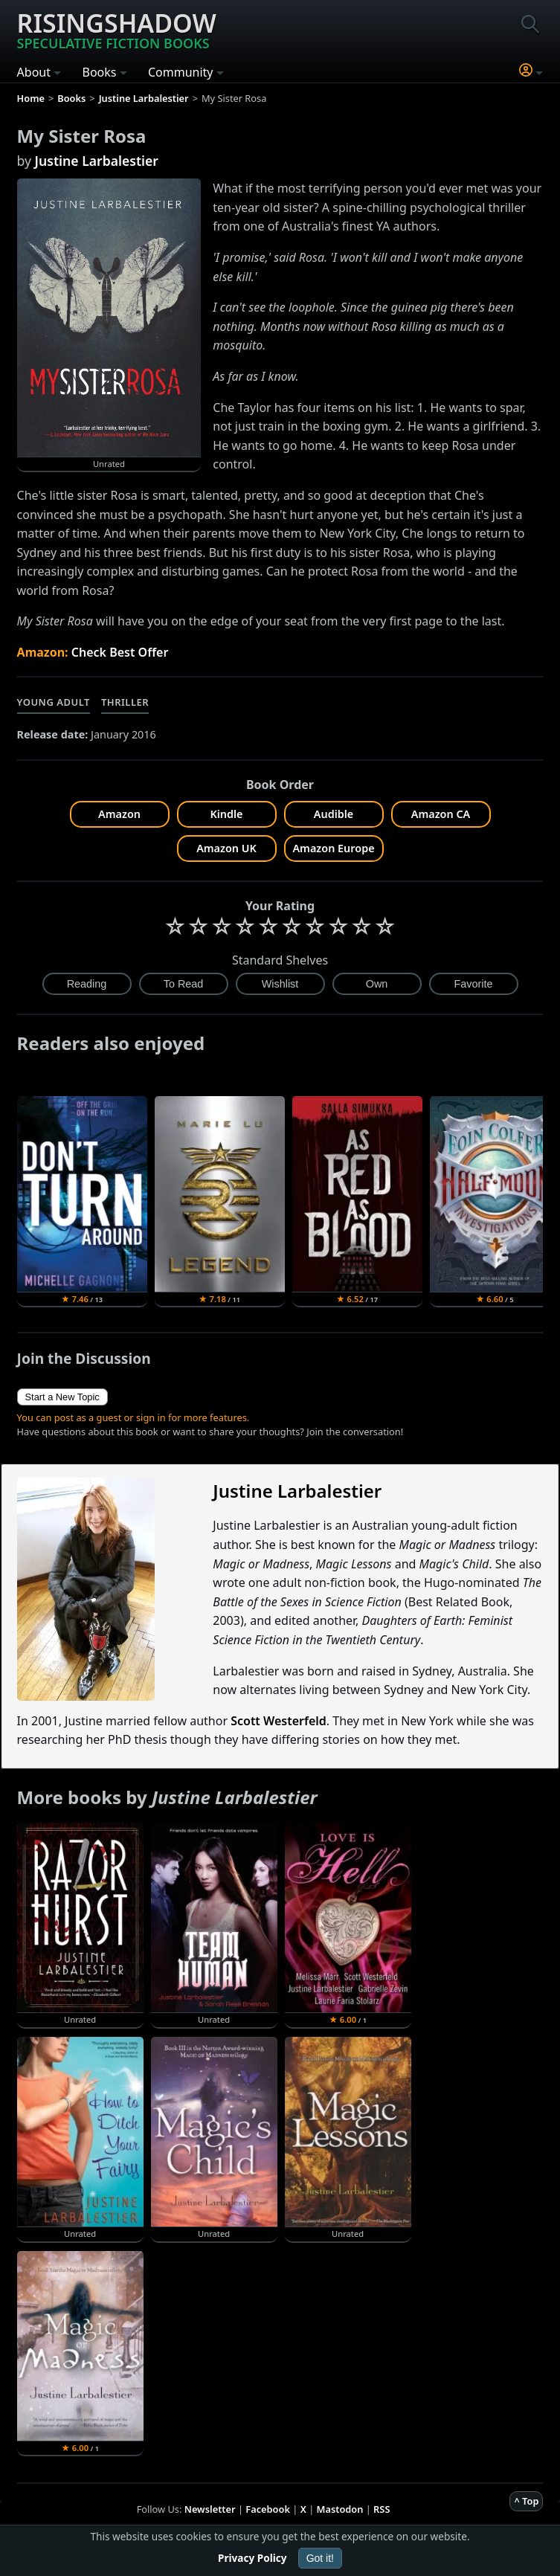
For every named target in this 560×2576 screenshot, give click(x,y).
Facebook (267, 2509)
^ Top (526, 2501)
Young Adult (53, 702)
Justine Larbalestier (96, 161)
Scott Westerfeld (278, 1721)
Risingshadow (116, 29)
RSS (381, 2509)
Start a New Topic (62, 1397)
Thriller (125, 702)
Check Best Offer (120, 652)
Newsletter (210, 2509)
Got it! (320, 2558)
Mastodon (340, 2509)
